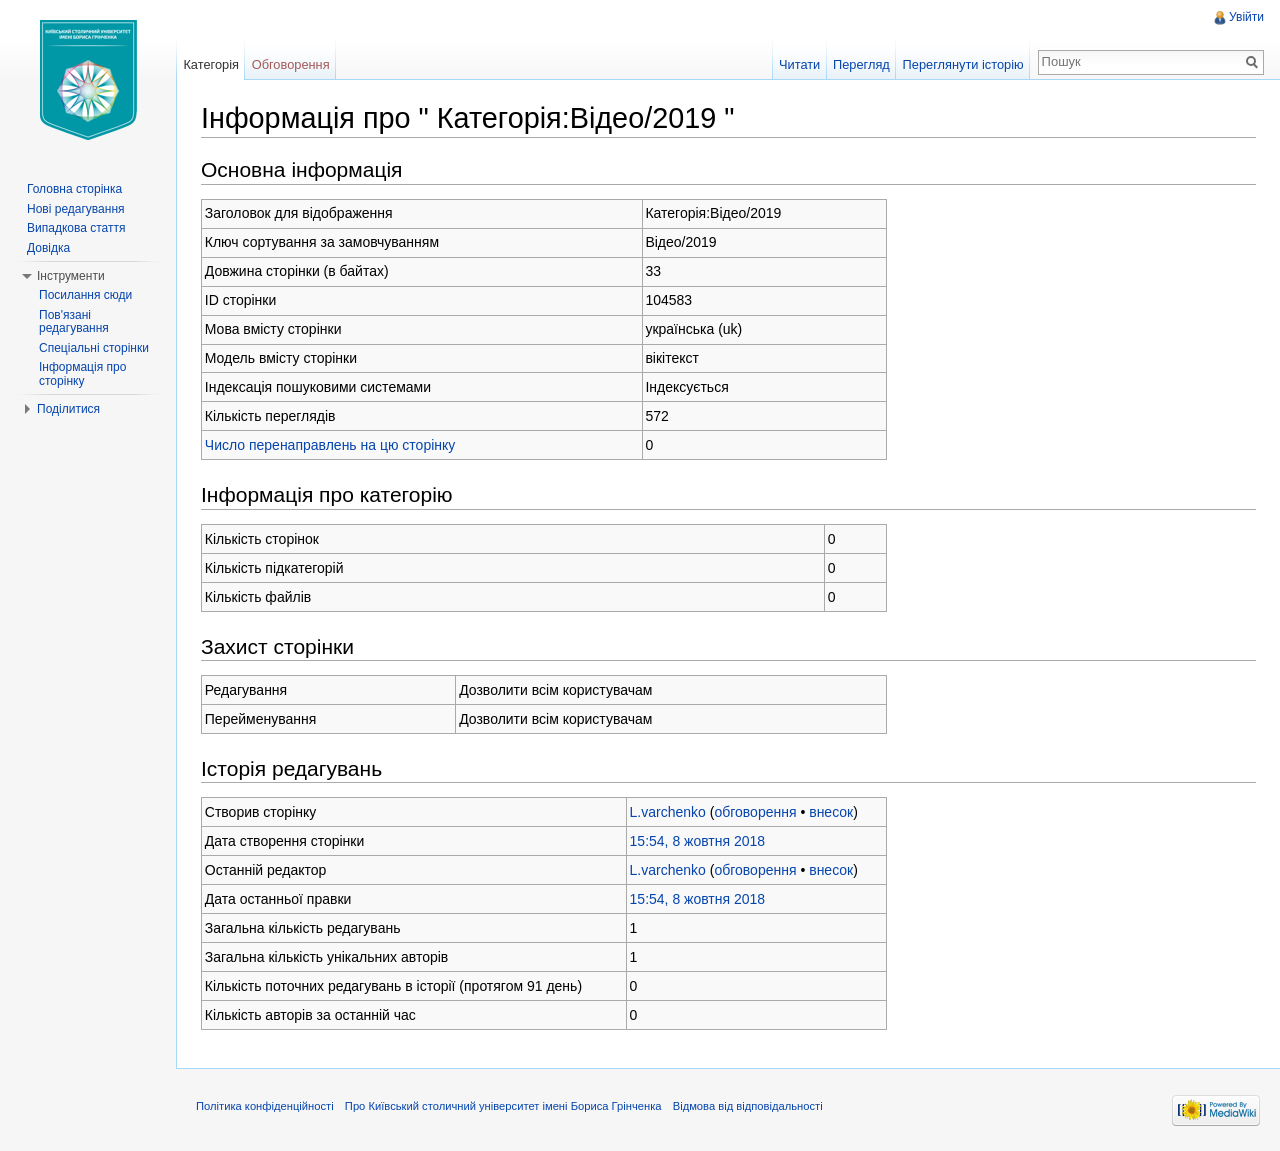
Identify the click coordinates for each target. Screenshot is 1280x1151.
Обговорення (291, 64)
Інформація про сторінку (82, 374)
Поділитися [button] (68, 409)
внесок (831, 812)
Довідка (48, 248)
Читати (799, 64)
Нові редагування (76, 209)
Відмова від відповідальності (748, 1106)
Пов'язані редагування (74, 322)
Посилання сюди (85, 295)
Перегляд (861, 64)
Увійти (1246, 17)
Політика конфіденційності (265, 1106)
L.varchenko (668, 812)
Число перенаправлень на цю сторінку (330, 445)
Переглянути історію (963, 64)
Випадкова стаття (76, 228)
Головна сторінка (74, 189)
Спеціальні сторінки (94, 348)
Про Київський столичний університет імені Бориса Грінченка (503, 1106)
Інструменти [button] (71, 276)
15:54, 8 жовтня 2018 (698, 841)
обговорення (755, 812)
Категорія (211, 64)
